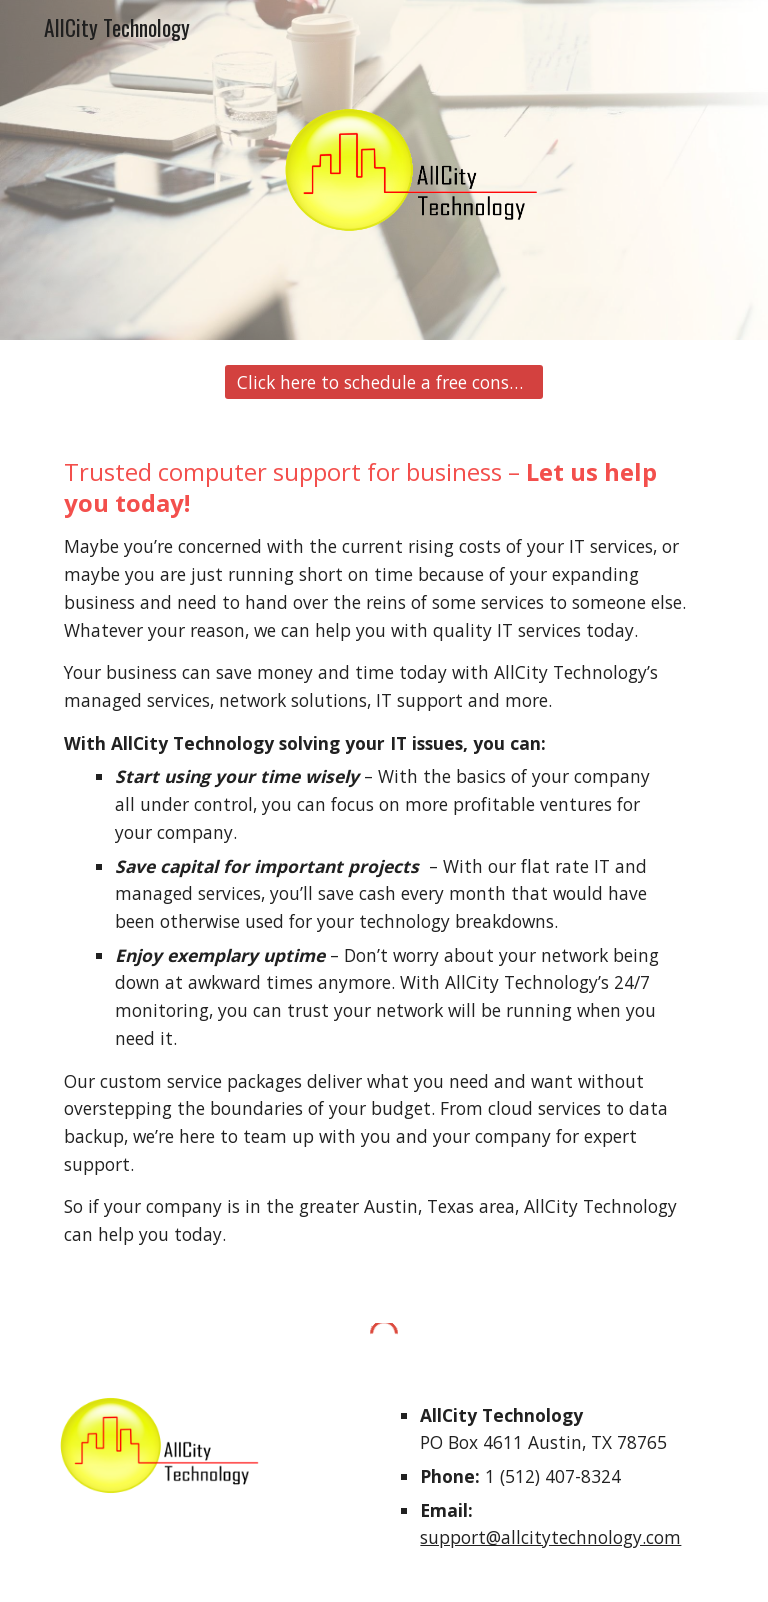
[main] (383, 861)
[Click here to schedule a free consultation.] (383, 382)
